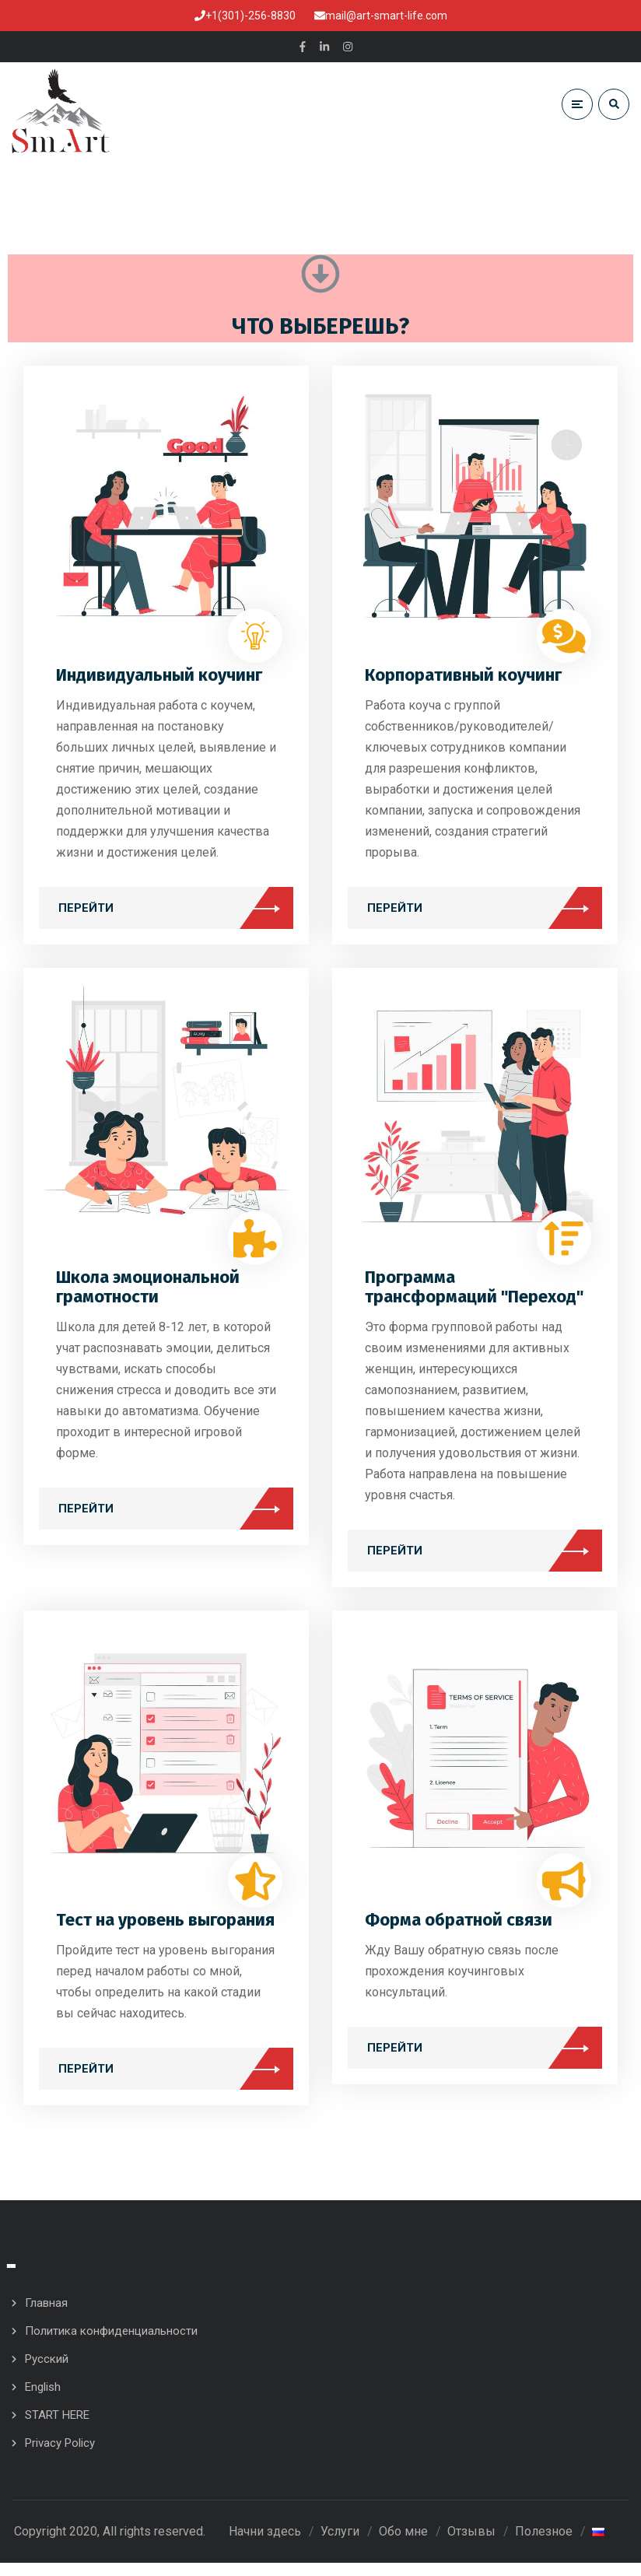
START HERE (57, 2428)
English (43, 2400)
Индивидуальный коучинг (159, 681)
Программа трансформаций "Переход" (474, 1294)
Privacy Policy (60, 2456)
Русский (46, 2372)
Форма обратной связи (458, 1926)
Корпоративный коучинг (463, 681)
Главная (46, 2316)
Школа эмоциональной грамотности (148, 1294)
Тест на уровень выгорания (165, 1926)
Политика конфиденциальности (111, 2344)
